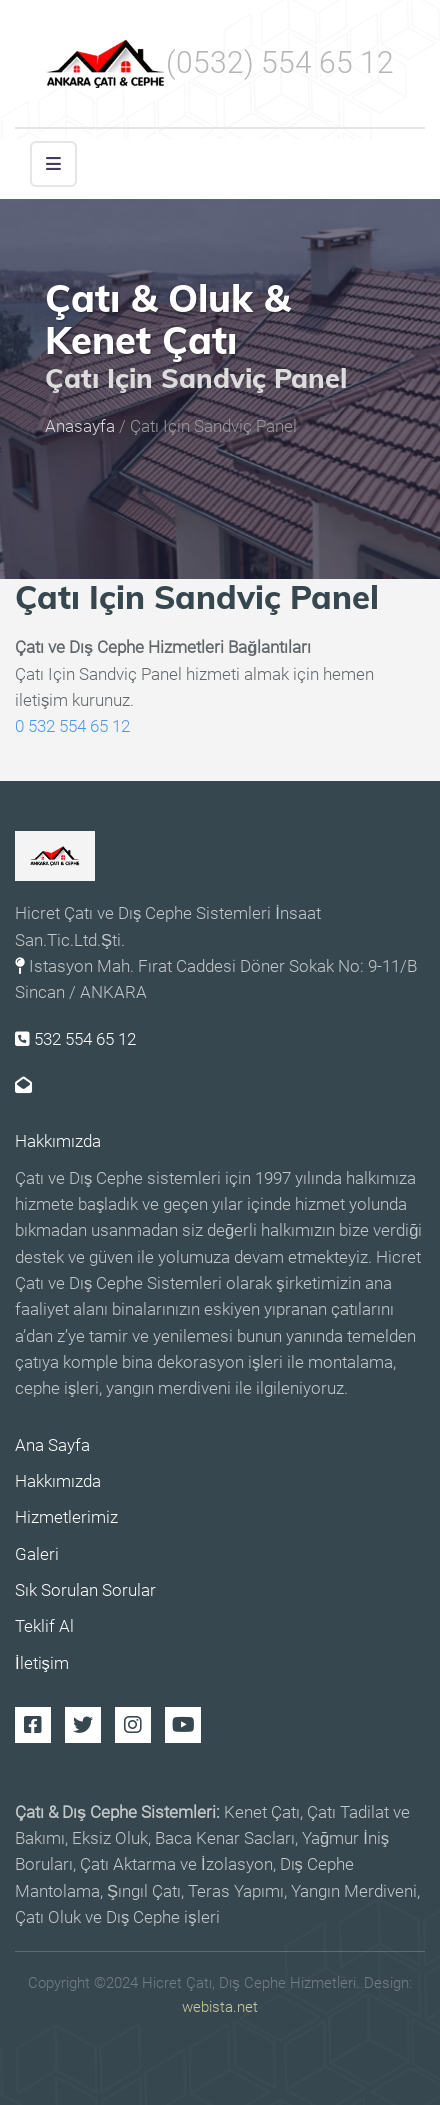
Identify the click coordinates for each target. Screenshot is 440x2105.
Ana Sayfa (52, 1445)
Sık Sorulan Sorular (85, 1590)
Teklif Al (44, 1626)
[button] (53, 164)
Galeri (37, 1554)
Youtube (183, 1725)
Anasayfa (80, 427)
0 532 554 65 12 (72, 726)
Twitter (83, 1725)
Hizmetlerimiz (66, 1517)
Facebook (33, 1725)
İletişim (42, 1663)
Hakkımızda (58, 1141)
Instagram (133, 1725)
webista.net (220, 2007)
